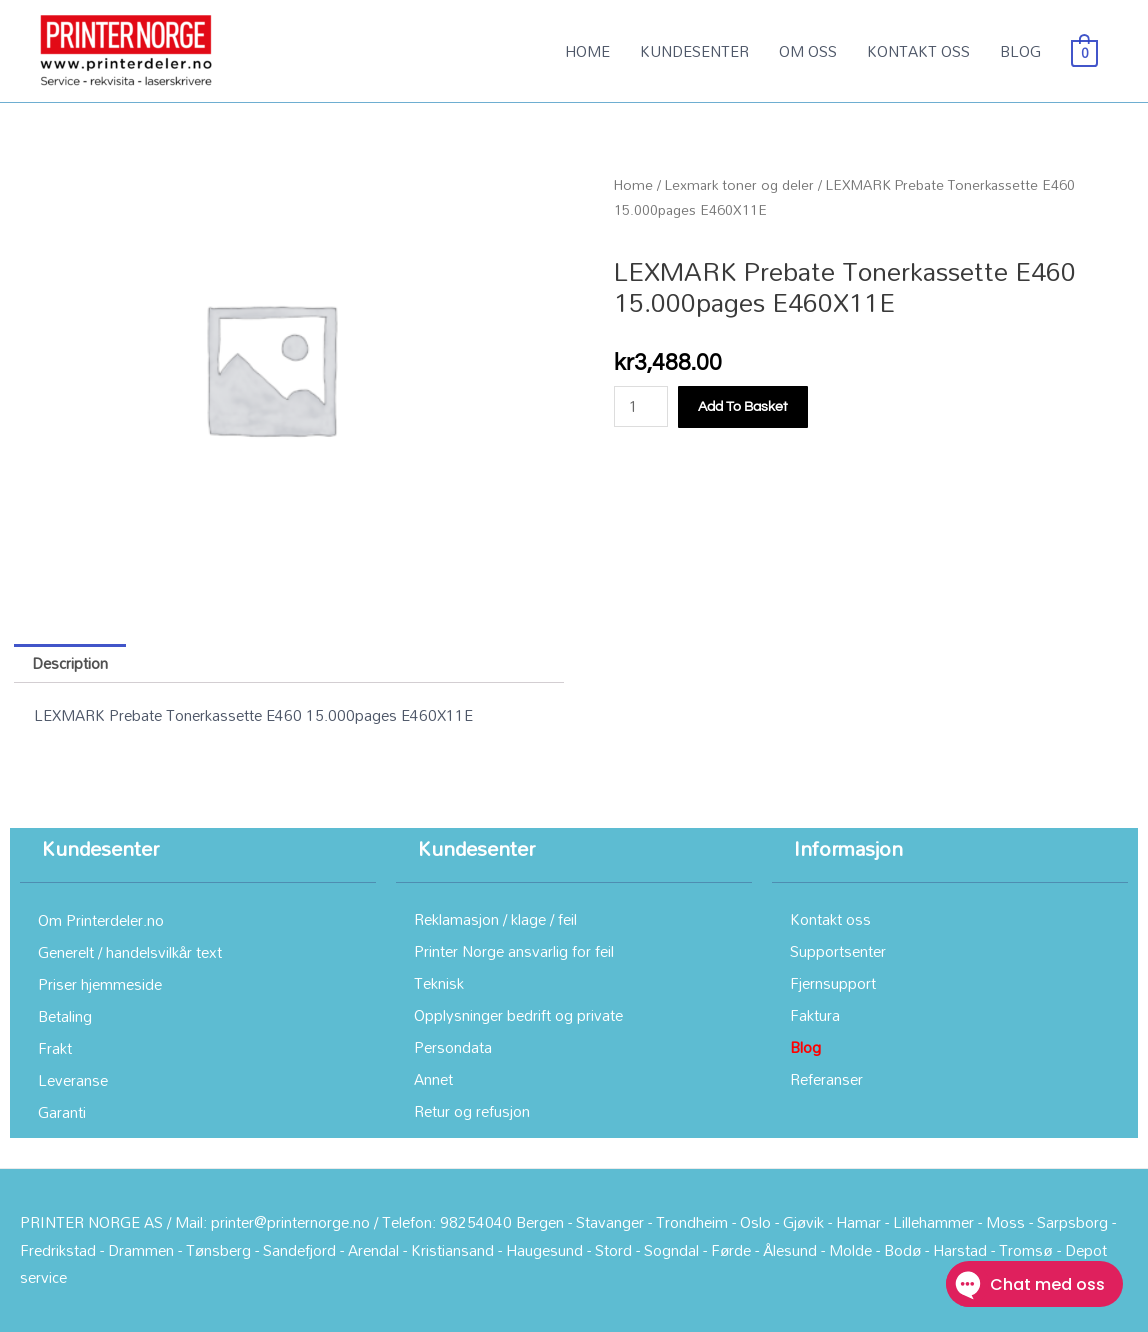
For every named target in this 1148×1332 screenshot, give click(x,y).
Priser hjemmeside (100, 984)
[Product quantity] (641, 406)
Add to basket (743, 407)
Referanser (826, 1079)
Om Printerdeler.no (101, 920)
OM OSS (808, 51)
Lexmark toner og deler (739, 184)
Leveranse (73, 1080)
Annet (433, 1079)
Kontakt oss (830, 919)
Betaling (65, 1016)
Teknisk (439, 983)
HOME (587, 51)
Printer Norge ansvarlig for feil (514, 951)
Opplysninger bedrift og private (518, 1015)
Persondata (453, 1047)
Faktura (815, 1015)
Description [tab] (70, 663)
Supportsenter (838, 951)
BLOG (1020, 51)
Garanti (62, 1112)
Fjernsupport (833, 983)
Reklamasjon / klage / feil (495, 919)
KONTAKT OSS (918, 51)
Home (633, 184)
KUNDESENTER (694, 51)
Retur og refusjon (472, 1111)
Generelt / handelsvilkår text (130, 952)
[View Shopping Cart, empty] (1084, 51)
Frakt (55, 1048)
